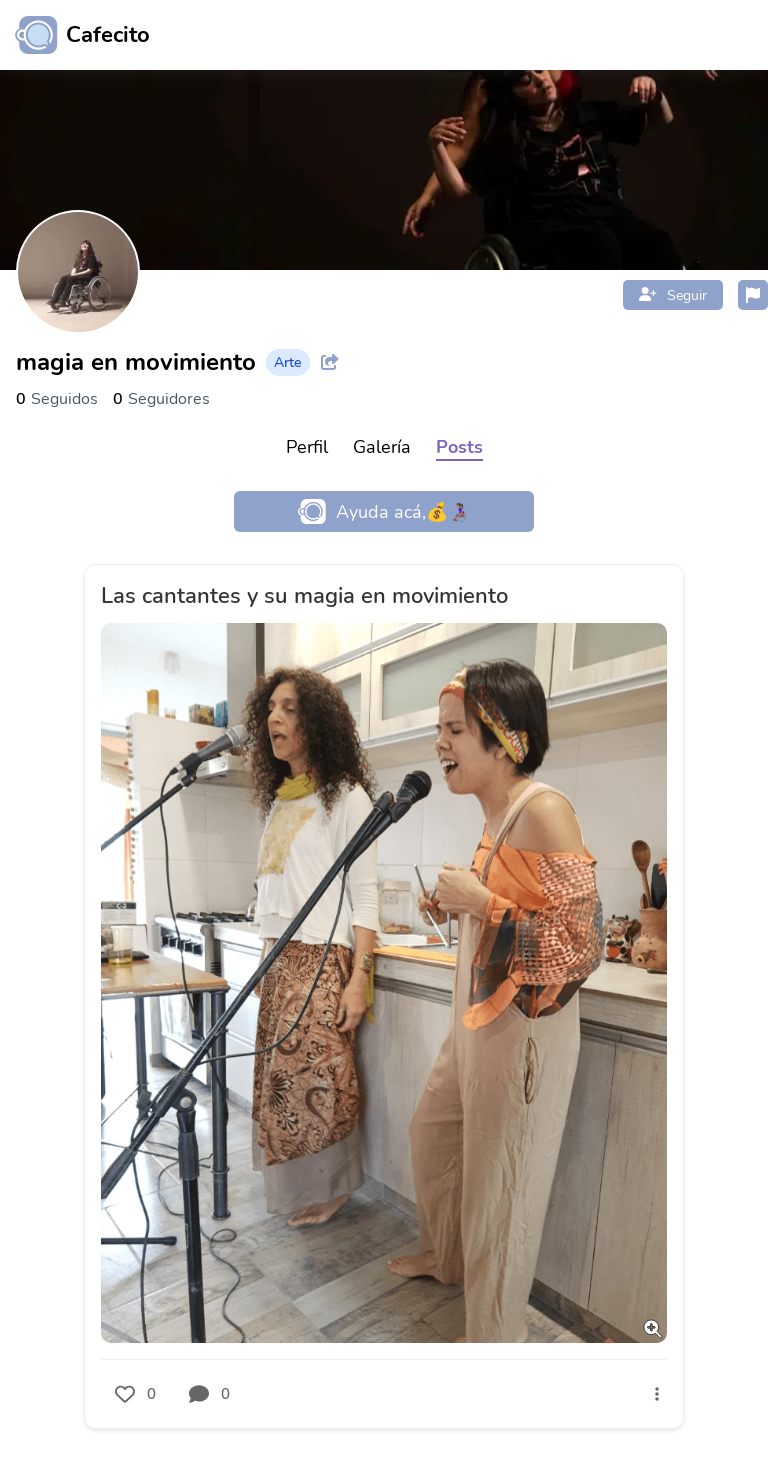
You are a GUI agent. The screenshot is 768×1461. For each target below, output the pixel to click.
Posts (459, 447)
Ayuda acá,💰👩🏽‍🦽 (384, 511)
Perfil (307, 447)
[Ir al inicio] (75, 35)
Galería (382, 447)
